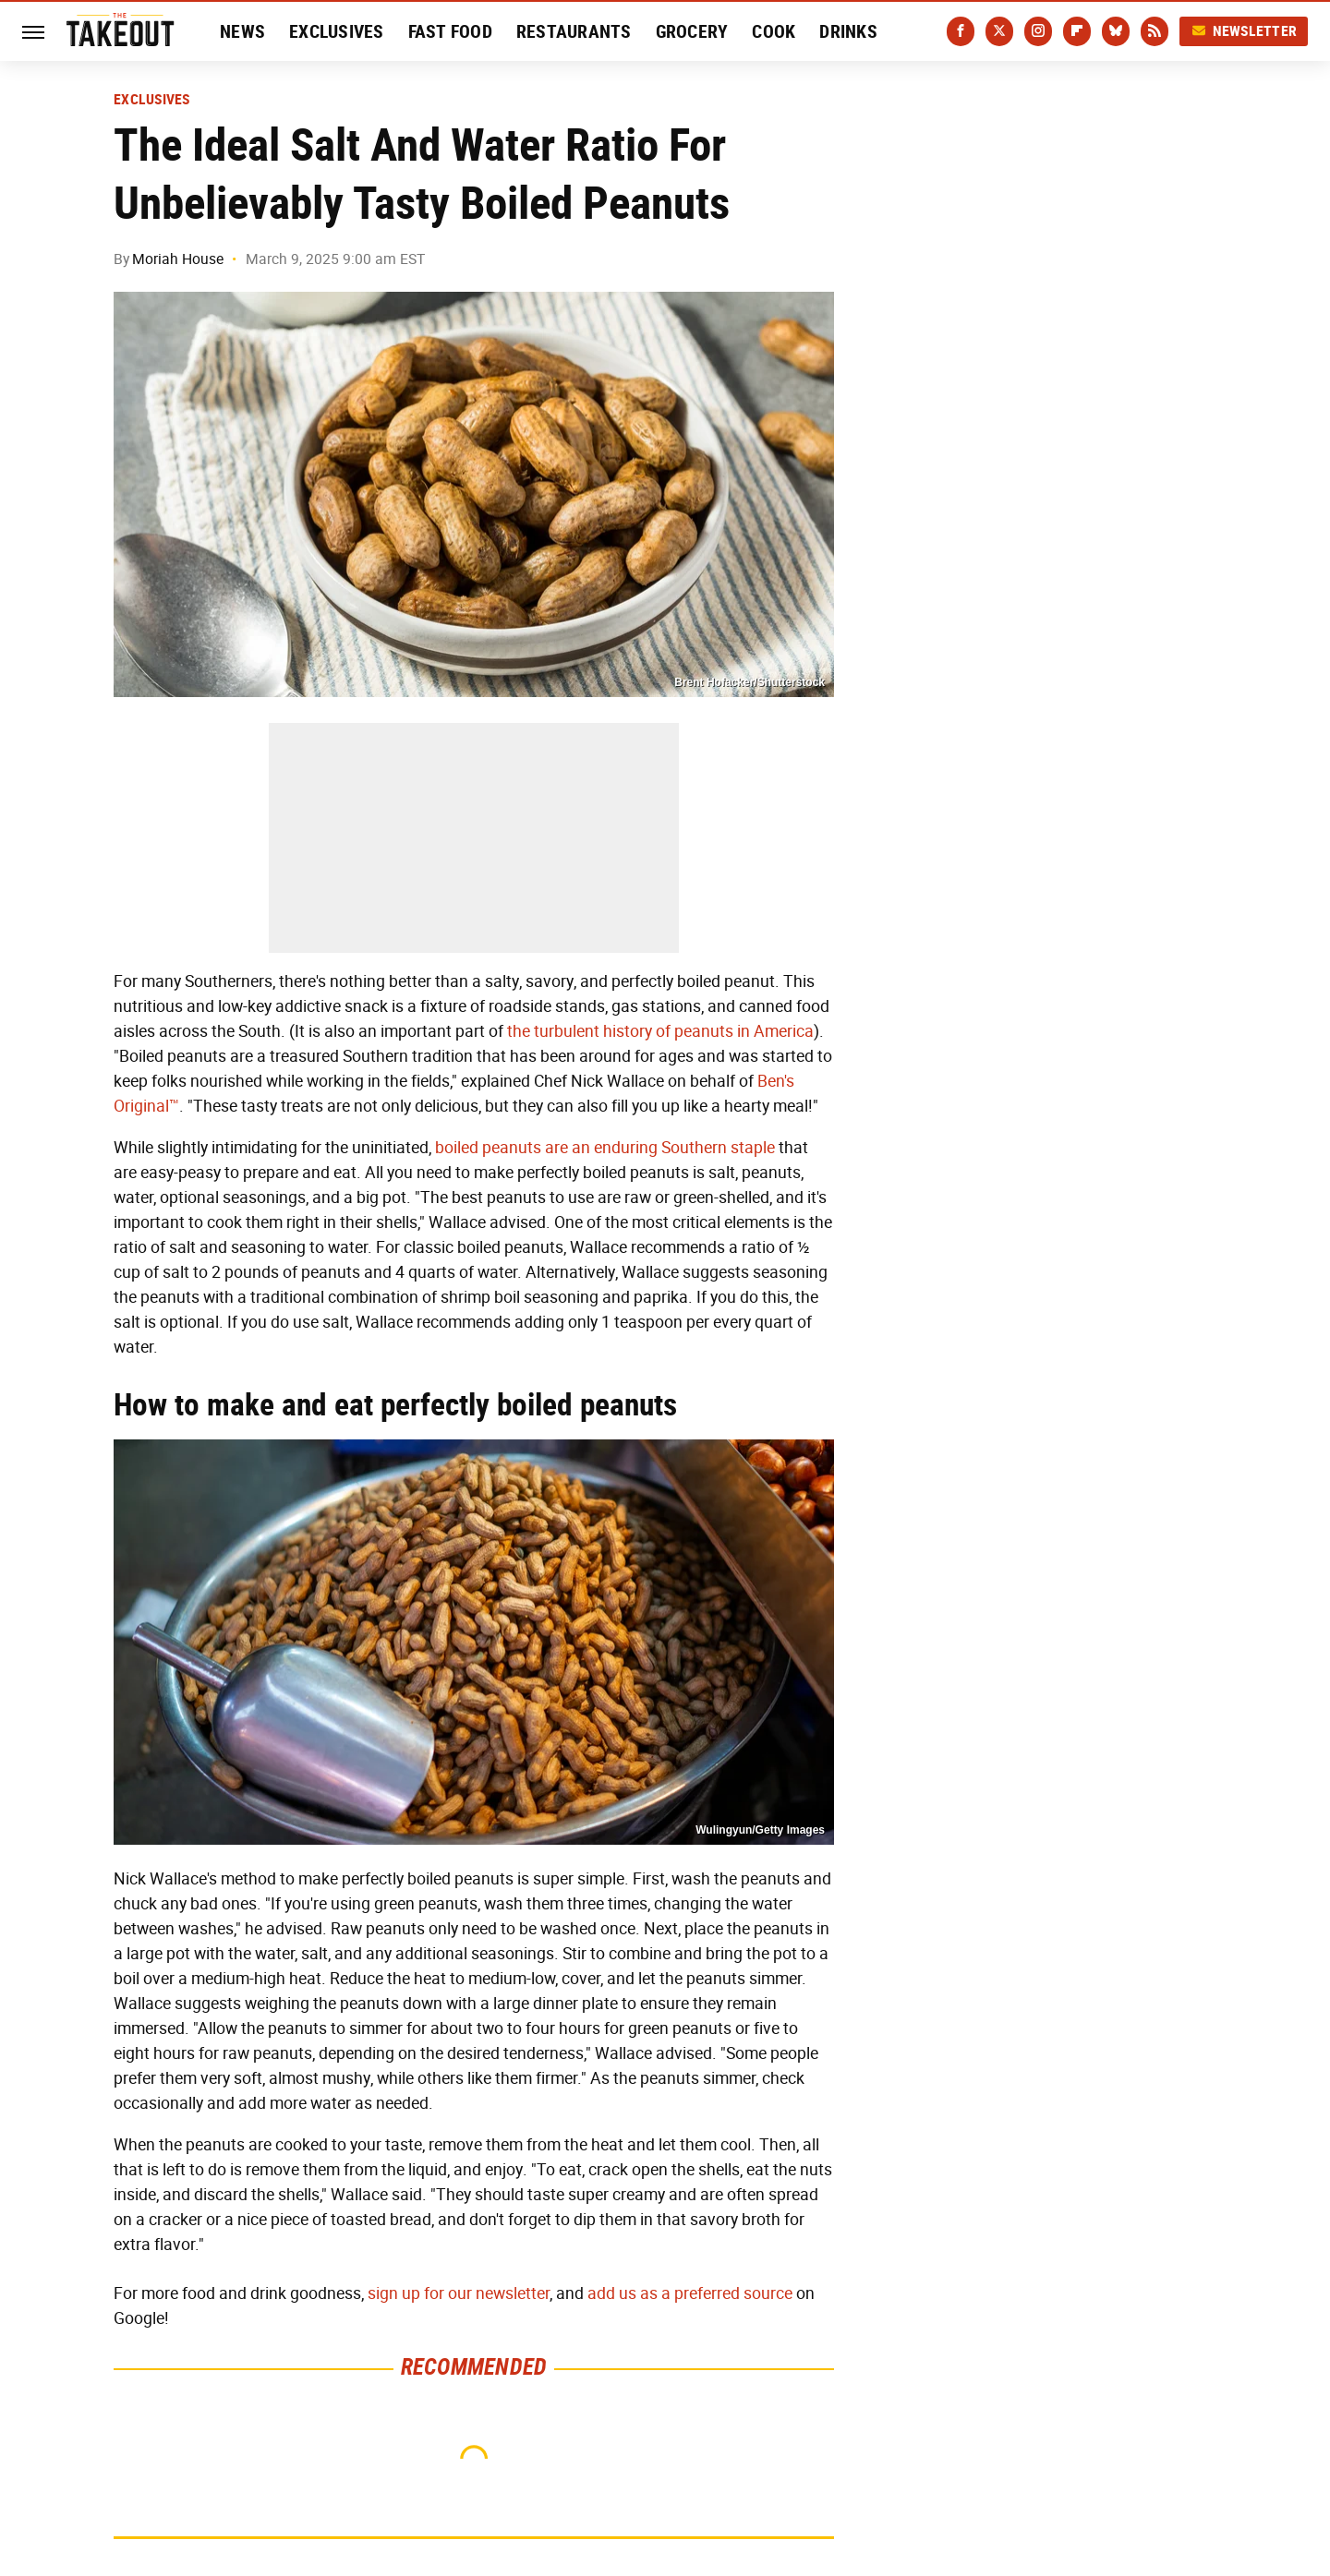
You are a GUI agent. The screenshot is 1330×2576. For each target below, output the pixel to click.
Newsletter (1244, 31)
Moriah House (178, 259)
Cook (773, 31)
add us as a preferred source (689, 2293)
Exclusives (336, 31)
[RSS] (1154, 31)
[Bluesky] (1116, 31)
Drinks (848, 31)
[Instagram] (1038, 31)
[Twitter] (999, 31)
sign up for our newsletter (459, 2293)
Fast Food (450, 31)
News (242, 31)
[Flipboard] (1077, 31)
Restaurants (574, 31)
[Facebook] (960, 31)
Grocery (692, 31)
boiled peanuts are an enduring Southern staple (605, 1148)
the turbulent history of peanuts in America (660, 1031)
